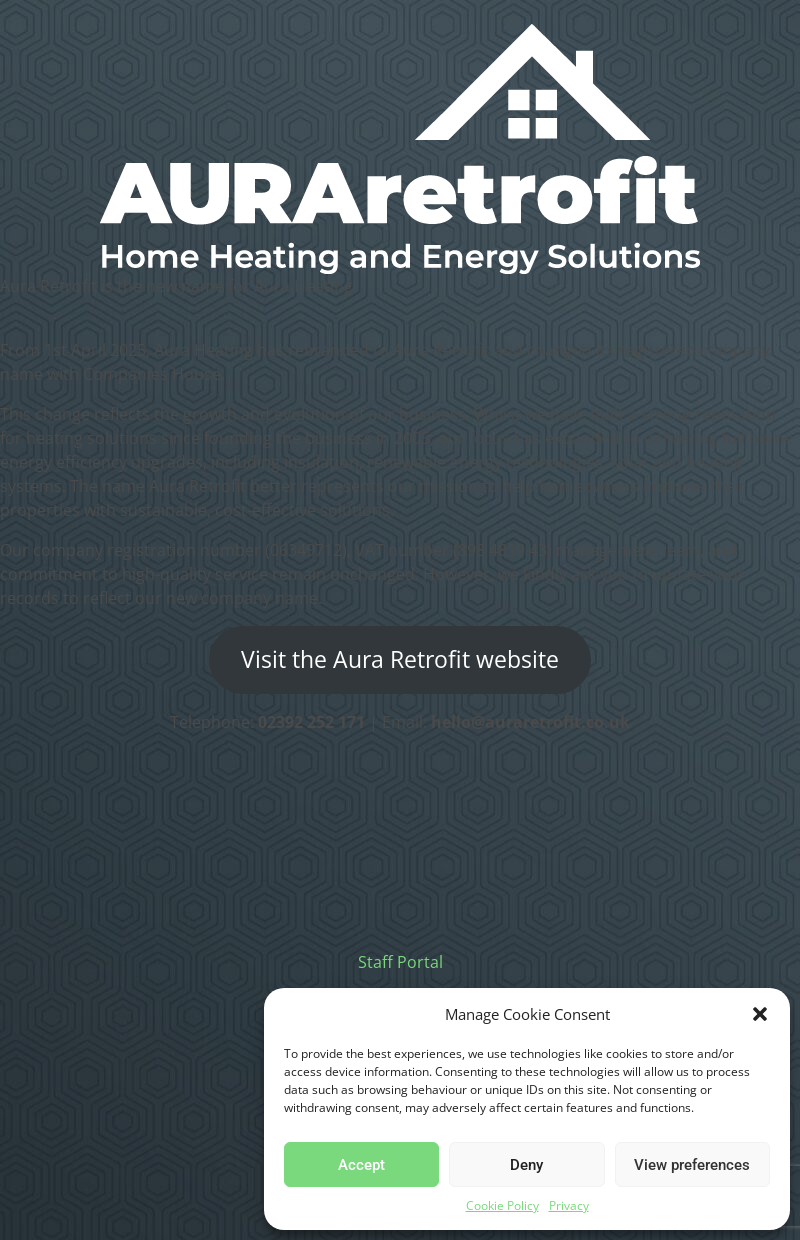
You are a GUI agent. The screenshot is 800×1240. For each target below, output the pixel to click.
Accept (361, 1165)
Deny (526, 1165)
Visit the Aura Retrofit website (400, 659)
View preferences (692, 1165)
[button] (760, 1014)
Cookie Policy (502, 1205)
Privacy (569, 1205)
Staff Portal (400, 962)
